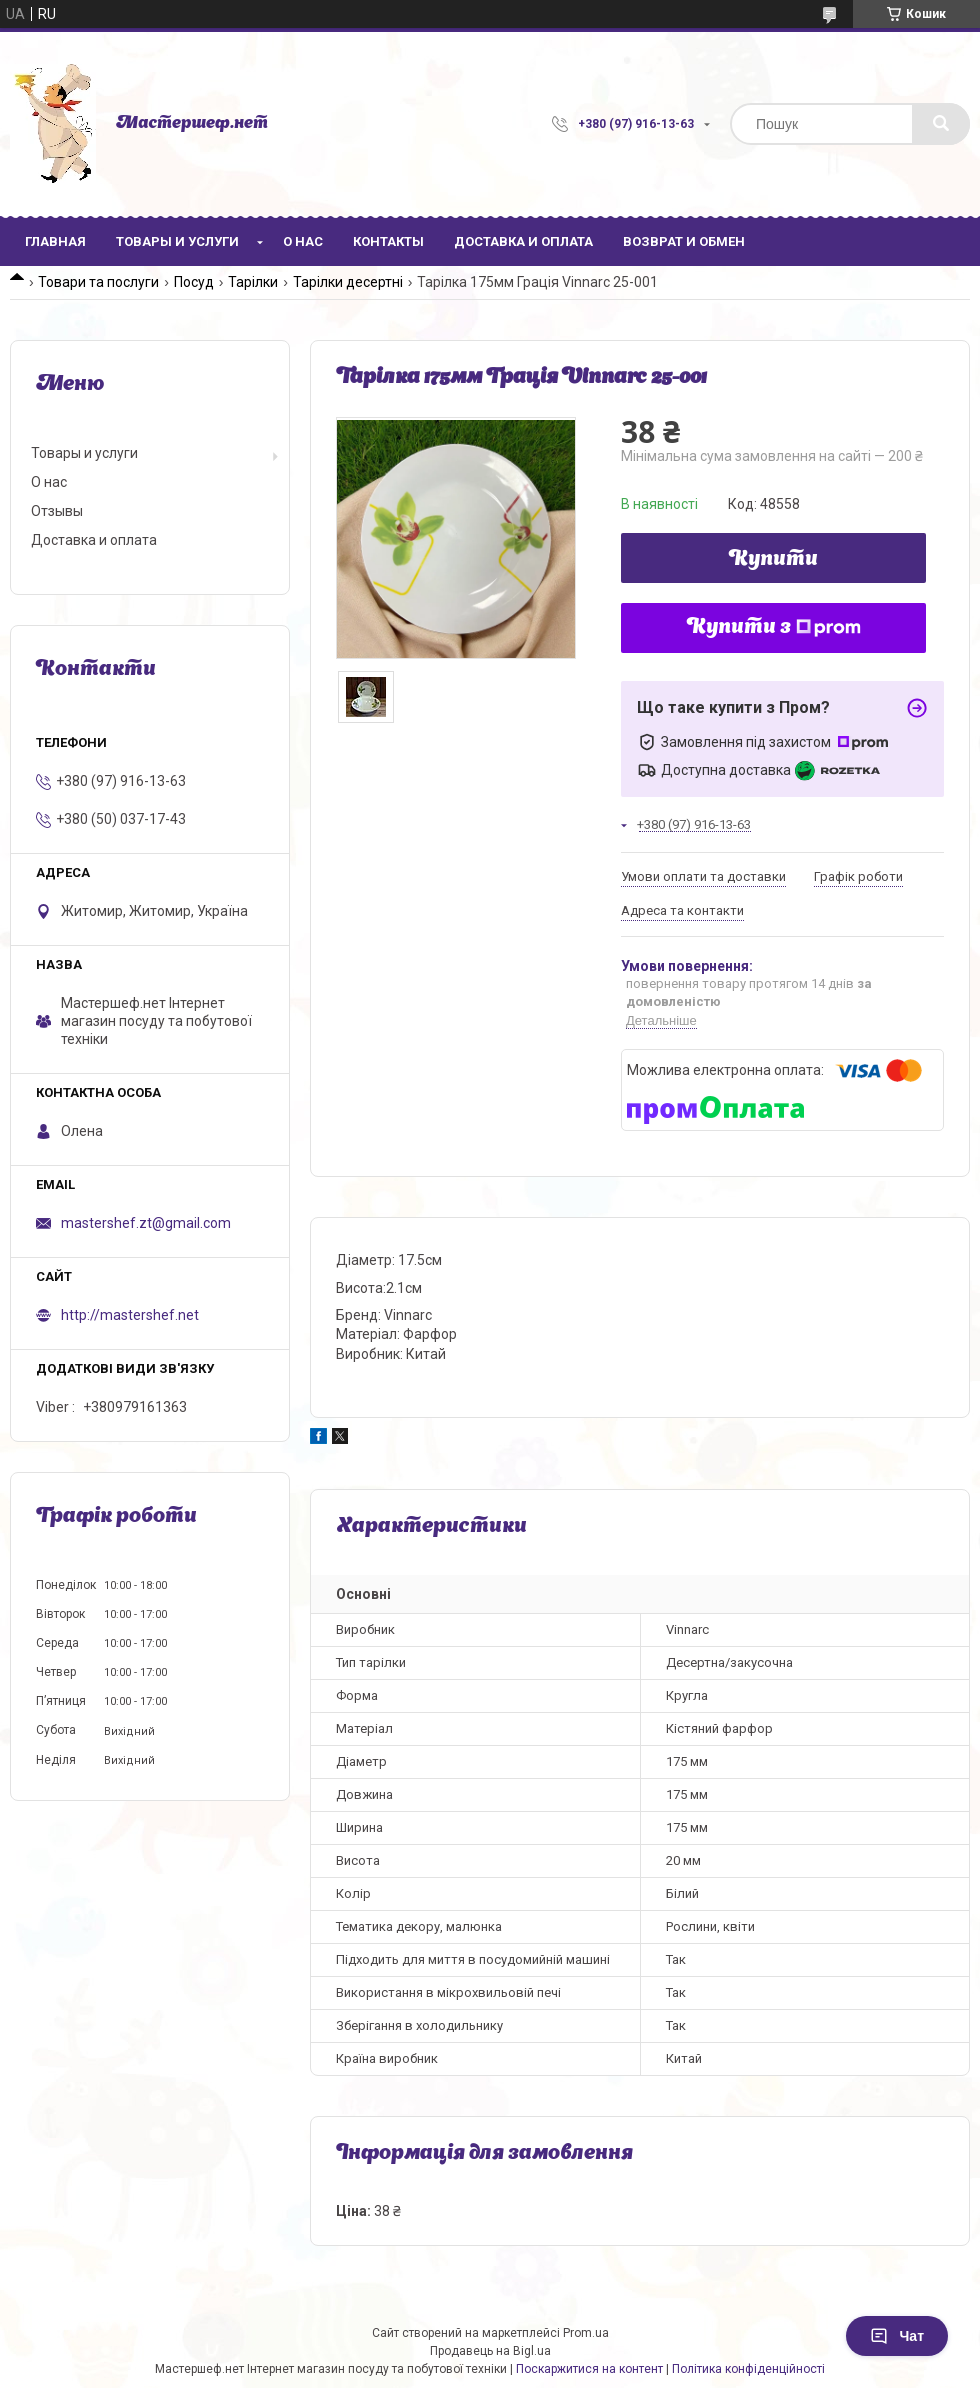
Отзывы (57, 511)
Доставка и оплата (523, 241)
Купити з (774, 628)
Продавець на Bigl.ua (490, 2351)
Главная (55, 241)
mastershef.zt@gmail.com (146, 1223)
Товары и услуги (177, 241)
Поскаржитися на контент (589, 2369)
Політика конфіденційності (748, 2369)
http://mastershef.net (130, 1315)
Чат (897, 2336)
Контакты (388, 241)
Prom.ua (586, 2333)
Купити (773, 560)
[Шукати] (941, 124)
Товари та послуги (98, 282)
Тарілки (253, 282)
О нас (303, 241)
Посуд (194, 282)
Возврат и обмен (684, 241)
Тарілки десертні (348, 282)
